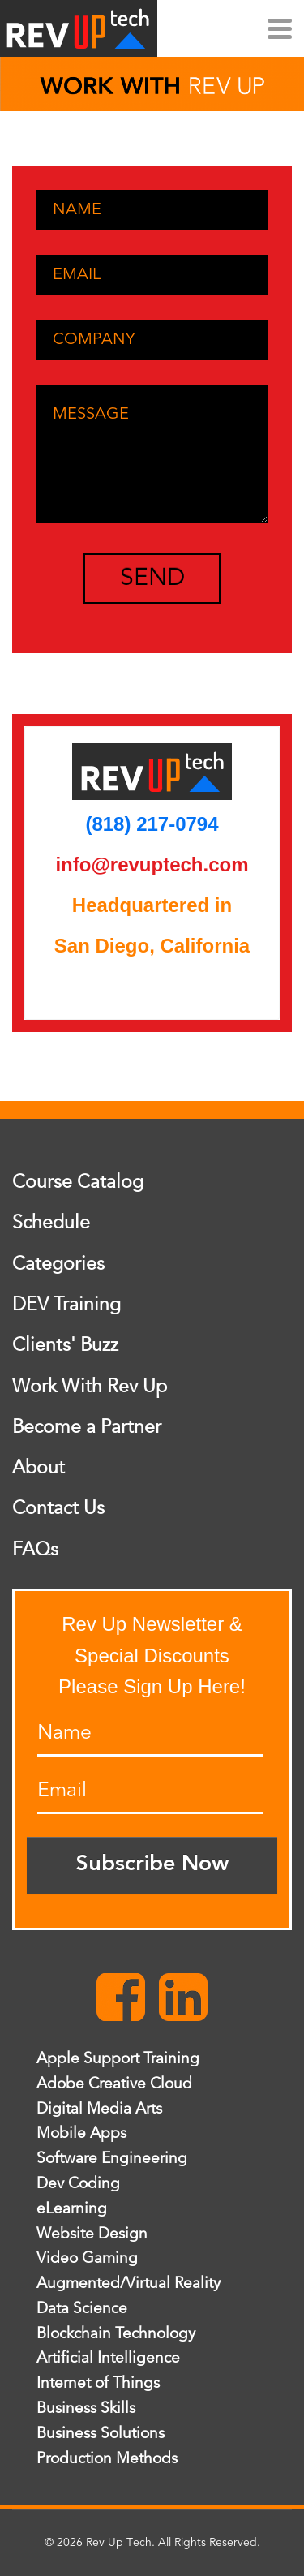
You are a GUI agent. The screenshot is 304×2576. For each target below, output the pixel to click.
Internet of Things (98, 2382)
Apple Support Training (117, 2058)
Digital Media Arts (99, 2108)
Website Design (92, 2233)
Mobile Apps (81, 2133)
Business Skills (85, 2408)
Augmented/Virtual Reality (128, 2283)
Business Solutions (100, 2433)
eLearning (71, 2208)
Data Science (81, 2308)
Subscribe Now (152, 1865)
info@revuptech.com (151, 864)
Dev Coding (78, 2183)
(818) (110, 824)
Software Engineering (111, 2158)
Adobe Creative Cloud (114, 2083)
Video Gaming (87, 2258)
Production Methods (107, 2458)
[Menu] (280, 24)
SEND (152, 578)
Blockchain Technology (115, 2333)
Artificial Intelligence (108, 2357)
